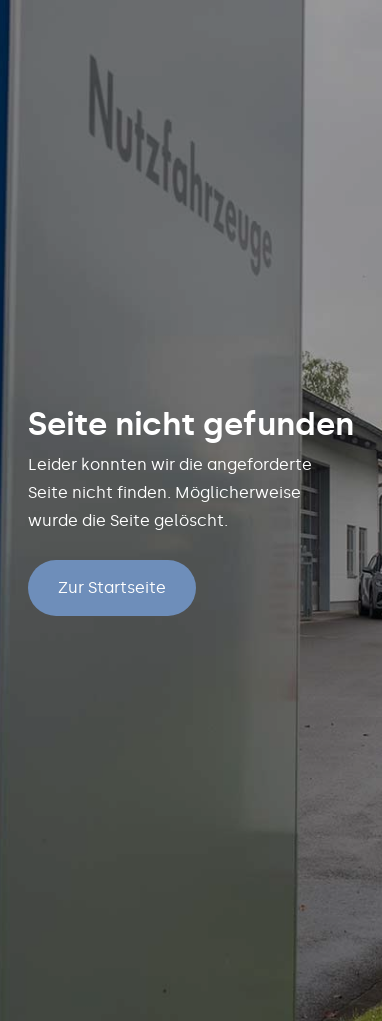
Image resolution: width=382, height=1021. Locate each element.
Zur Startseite (112, 587)
